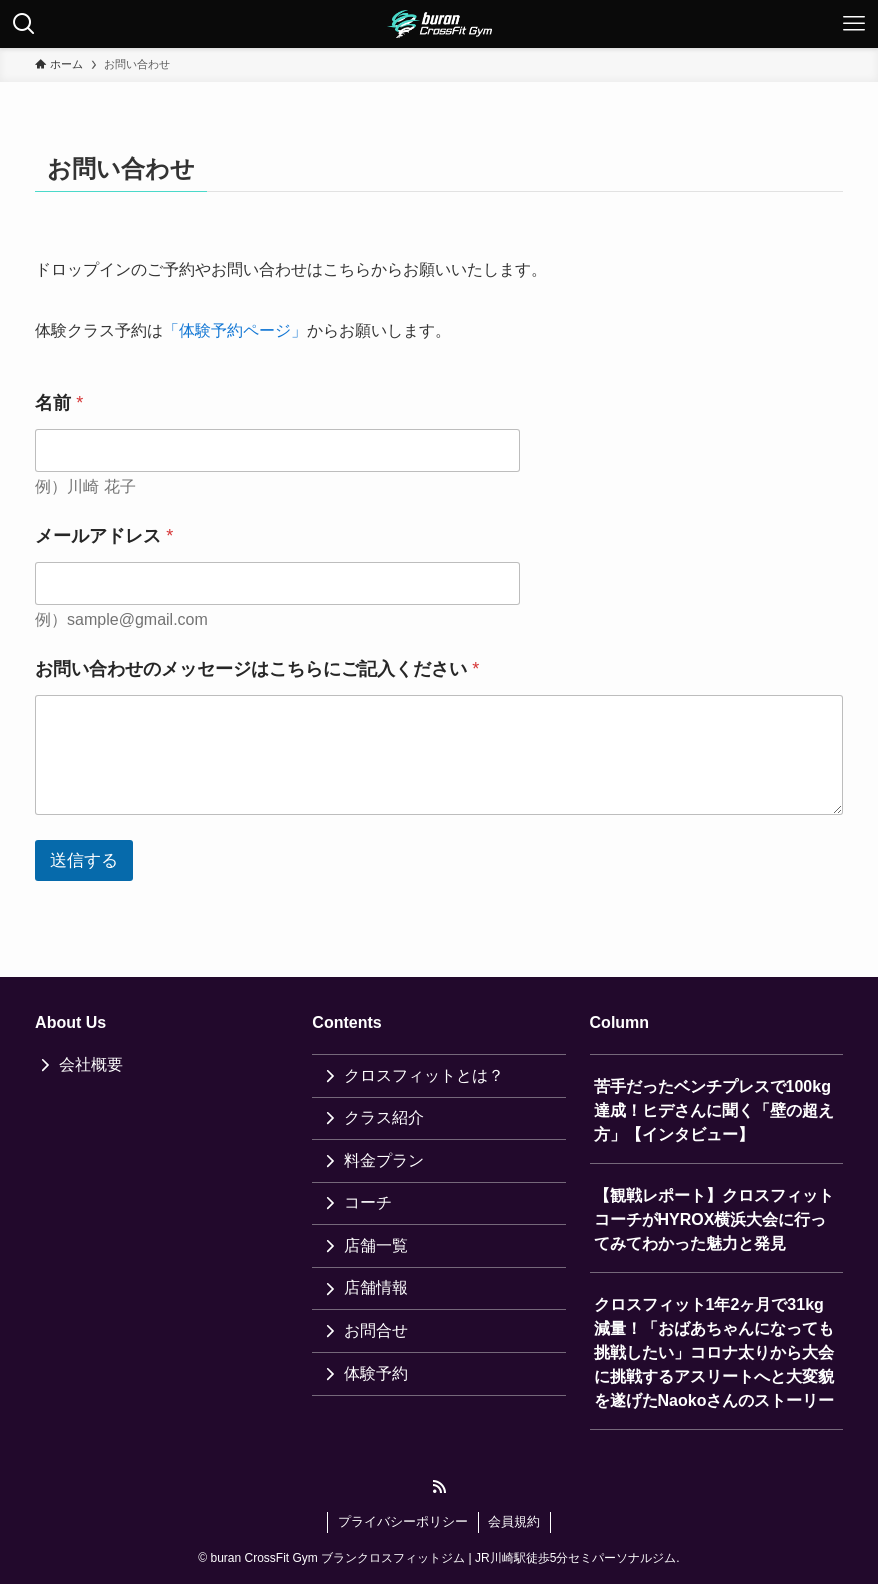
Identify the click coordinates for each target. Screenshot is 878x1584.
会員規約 (514, 1521)
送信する (84, 860)
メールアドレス (104, 536)
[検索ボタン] (24, 24)
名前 (59, 403)
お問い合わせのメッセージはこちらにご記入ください (257, 669)
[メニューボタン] (854, 24)
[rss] (439, 1487)
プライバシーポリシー (403, 1521)
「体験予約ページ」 (235, 330)
